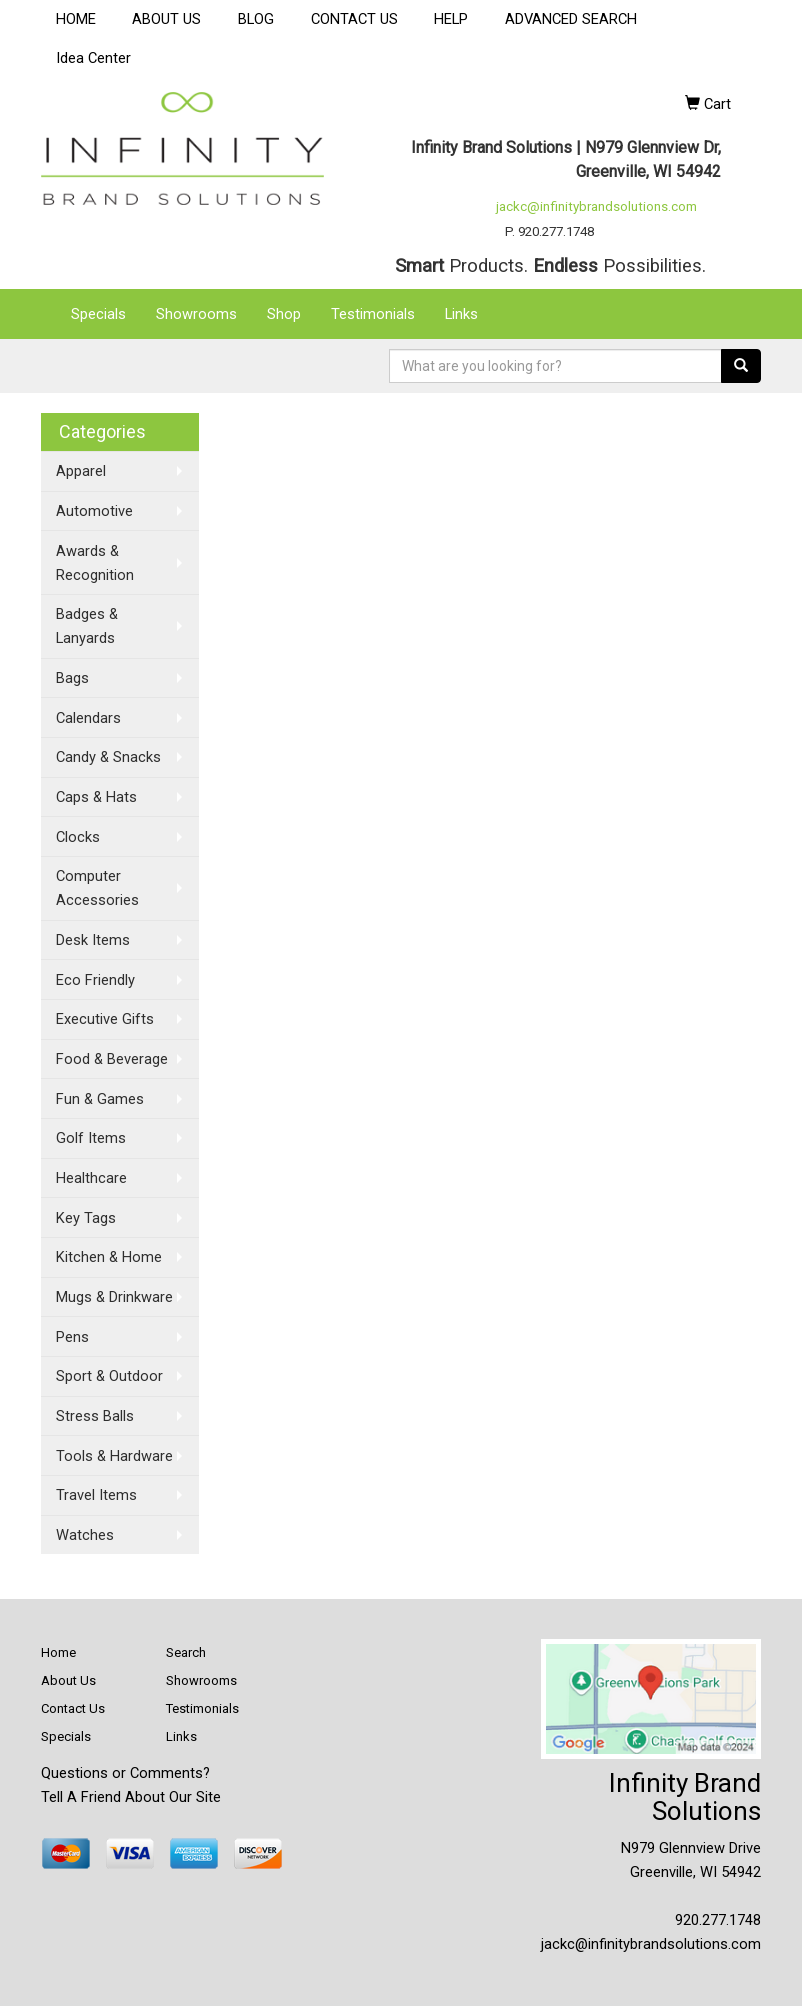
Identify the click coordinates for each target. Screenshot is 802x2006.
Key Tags (86, 1218)
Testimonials (373, 314)
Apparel (81, 471)
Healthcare (91, 1178)
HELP (451, 19)
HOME (76, 19)
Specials (98, 314)
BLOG (256, 19)
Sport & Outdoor (109, 1376)
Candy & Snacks (108, 757)
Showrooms (196, 314)
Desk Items (93, 940)
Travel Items (96, 1495)
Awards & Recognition (95, 563)
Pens (72, 1337)
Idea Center (93, 58)
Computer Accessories (97, 888)
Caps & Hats (96, 797)
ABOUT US (166, 19)
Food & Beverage (112, 1059)
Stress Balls (95, 1416)
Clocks (78, 837)
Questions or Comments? (125, 1773)
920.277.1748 (718, 1920)
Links (461, 314)
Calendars (88, 718)
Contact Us (73, 1708)
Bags (72, 678)
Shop (284, 314)
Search (186, 1652)
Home (58, 1652)
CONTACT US (354, 19)
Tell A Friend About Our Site (131, 1797)
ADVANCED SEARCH (571, 19)
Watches (85, 1535)
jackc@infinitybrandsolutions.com (596, 206)
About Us (68, 1680)
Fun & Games (100, 1099)
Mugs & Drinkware (114, 1297)
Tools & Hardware (114, 1456)
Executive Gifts (105, 1019)
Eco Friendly (95, 980)
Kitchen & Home (109, 1257)
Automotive (94, 511)
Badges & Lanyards (87, 626)
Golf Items (91, 1138)
